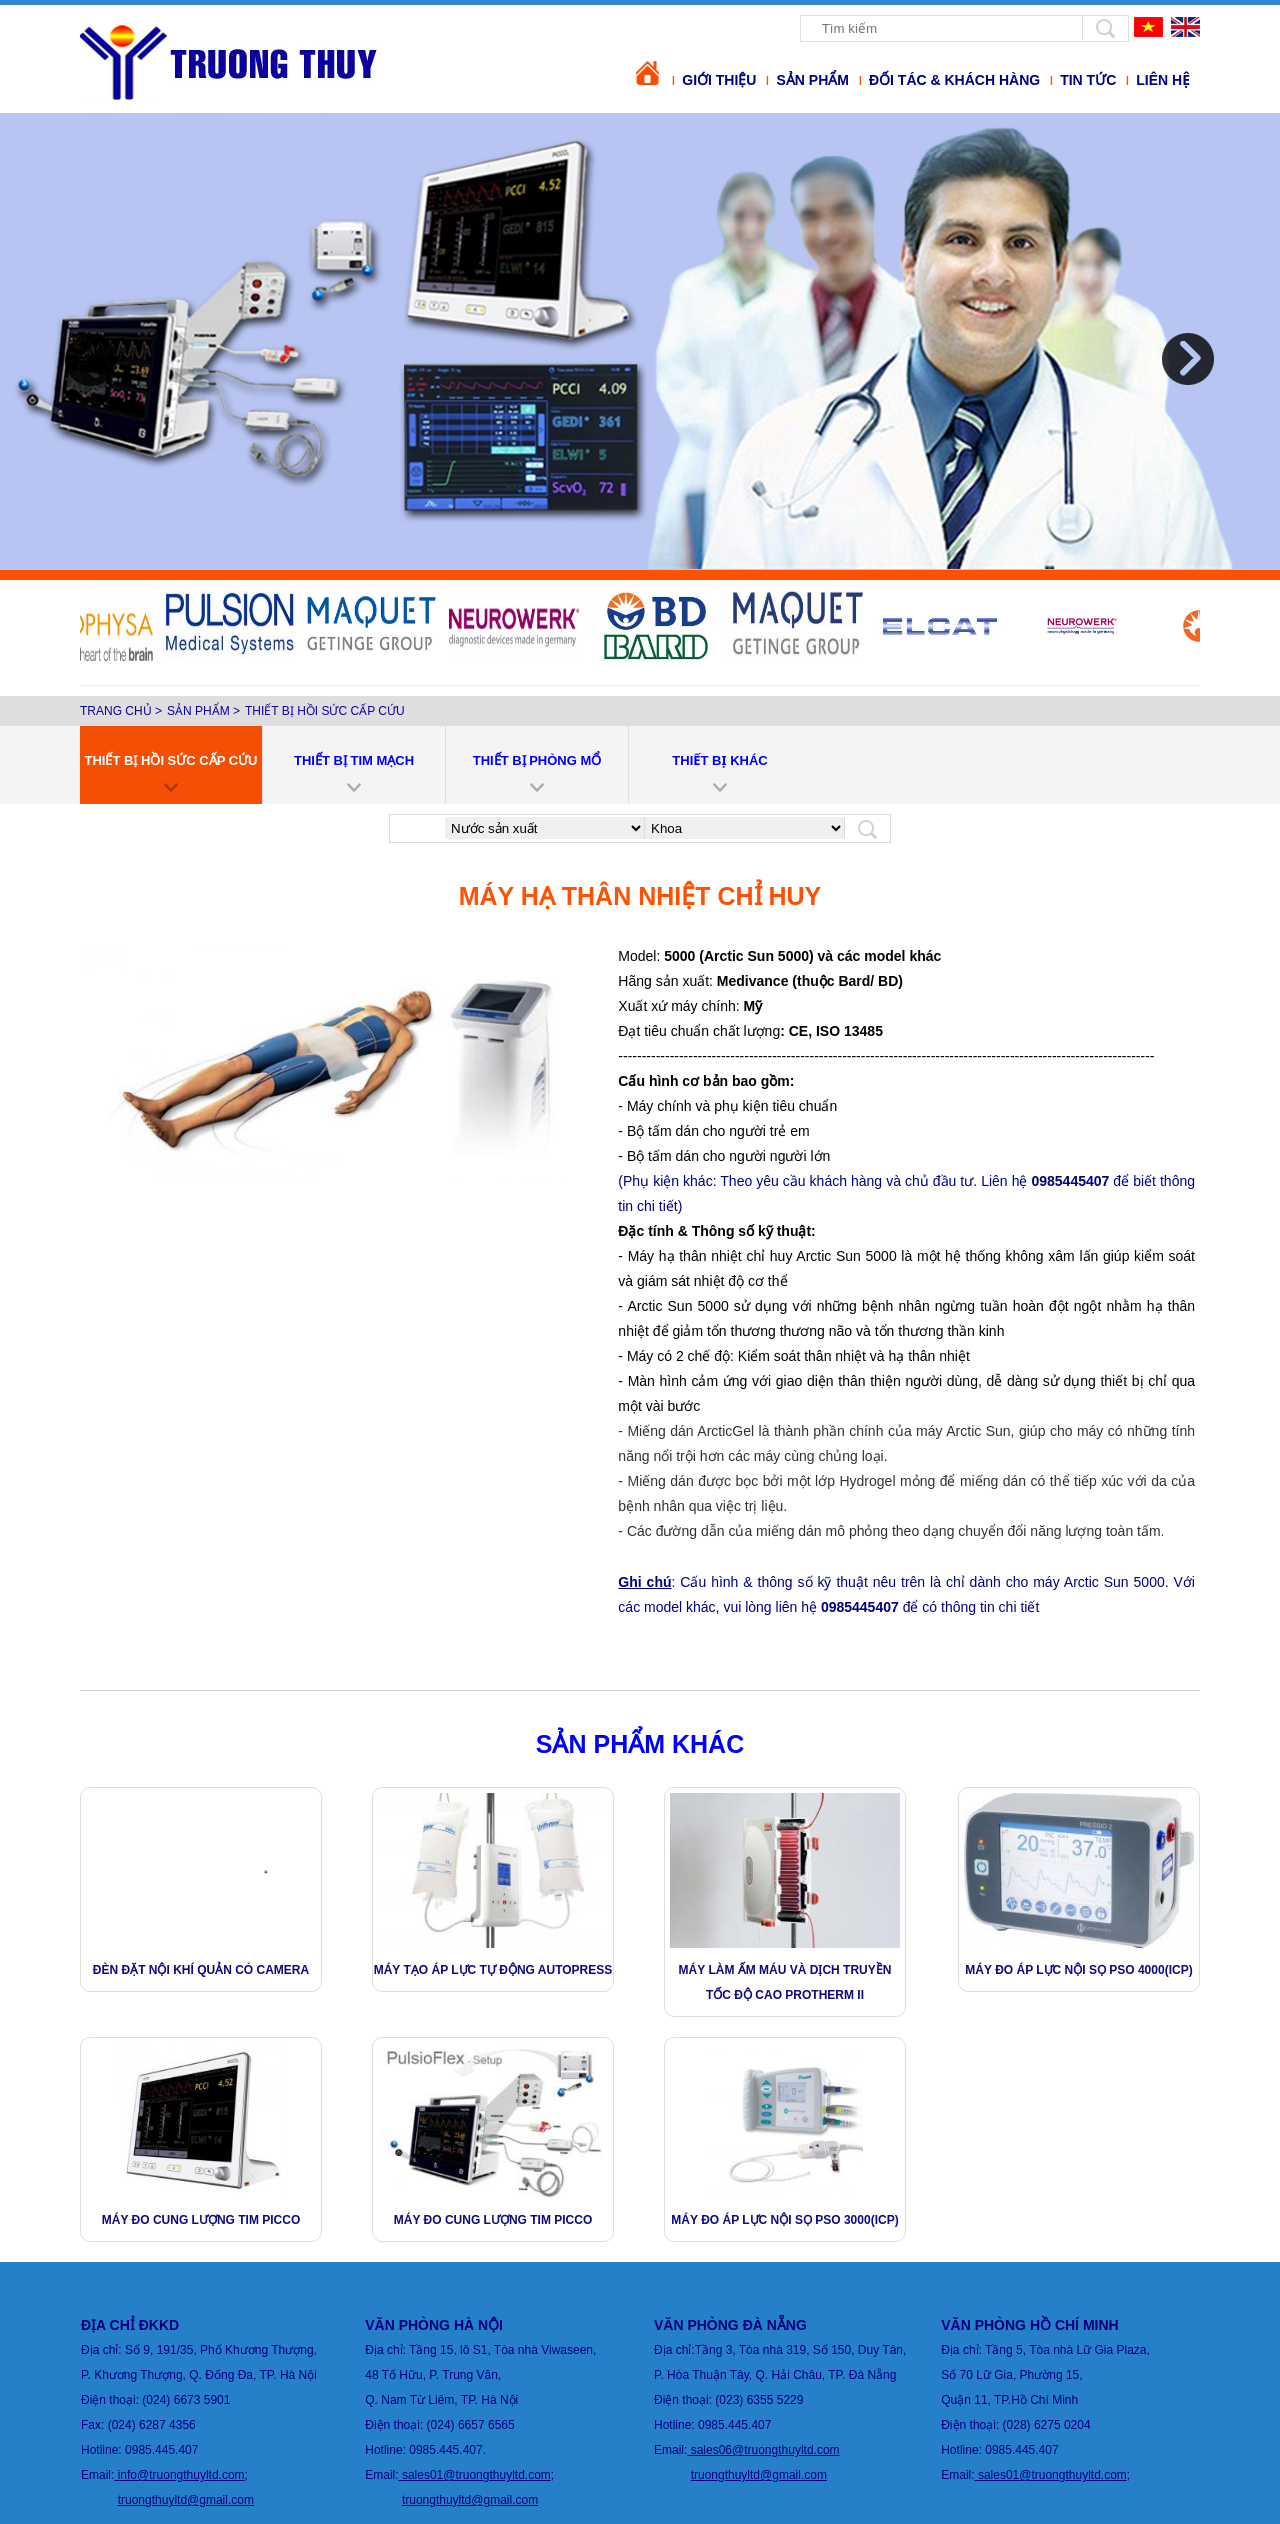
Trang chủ (116, 711)
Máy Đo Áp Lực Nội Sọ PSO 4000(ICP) (1078, 1970)
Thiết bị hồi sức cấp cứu (325, 711)
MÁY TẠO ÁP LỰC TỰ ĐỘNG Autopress (493, 1970)
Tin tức (1088, 80)
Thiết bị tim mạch (354, 760)
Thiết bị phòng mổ (537, 760)
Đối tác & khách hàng (954, 80)
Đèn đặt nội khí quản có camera (201, 1970)
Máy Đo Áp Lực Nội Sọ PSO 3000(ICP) (784, 2220)
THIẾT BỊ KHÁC (719, 760)
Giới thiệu (719, 80)
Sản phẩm (812, 80)
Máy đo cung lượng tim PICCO (201, 2220)
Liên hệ (1163, 80)
